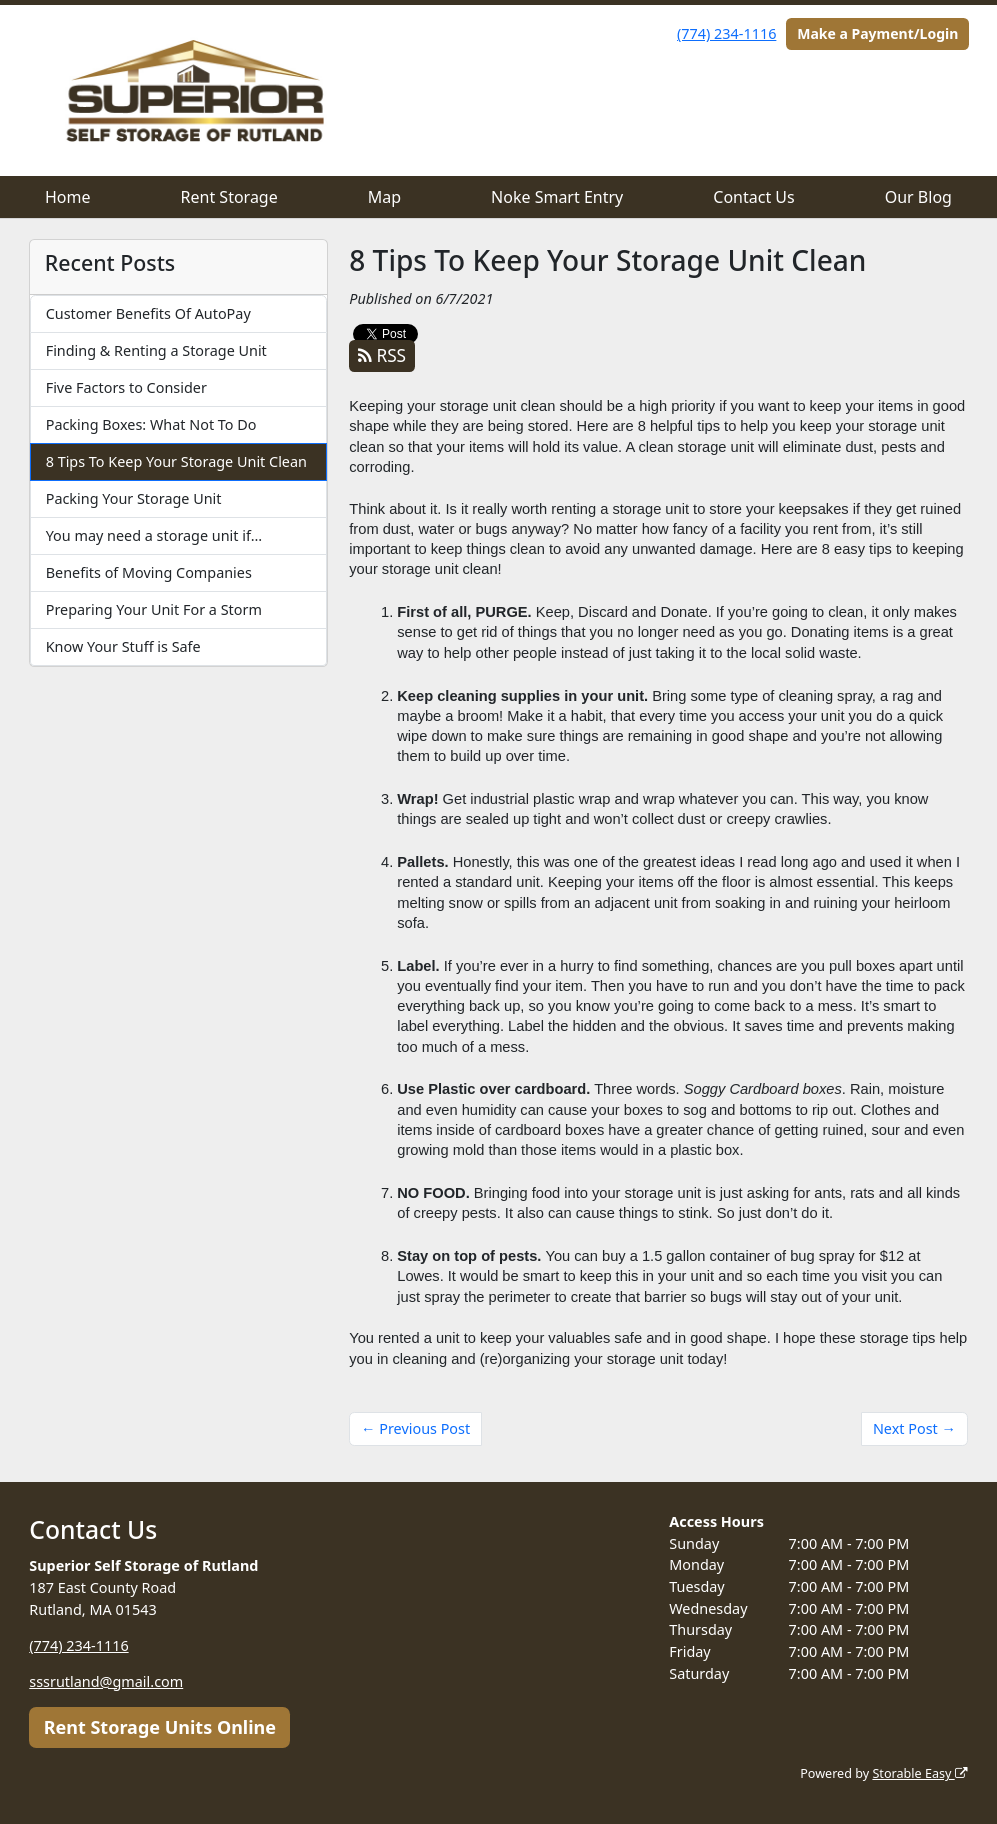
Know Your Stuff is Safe (123, 646)
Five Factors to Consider (126, 387)
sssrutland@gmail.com (106, 1681)
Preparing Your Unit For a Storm (154, 609)
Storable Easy (919, 1773)
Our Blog (918, 197)
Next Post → (914, 1428)
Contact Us (753, 197)
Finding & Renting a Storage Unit (156, 350)
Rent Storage (229, 197)
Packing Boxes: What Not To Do (151, 424)
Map (384, 197)
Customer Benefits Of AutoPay (148, 313)
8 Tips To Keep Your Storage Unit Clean (176, 461)
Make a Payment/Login (877, 33)
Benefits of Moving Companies (149, 572)
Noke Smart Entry (557, 197)
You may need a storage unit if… (154, 535)
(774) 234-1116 (726, 33)
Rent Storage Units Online (160, 1727)
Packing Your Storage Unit (134, 498)
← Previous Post (415, 1428)
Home (68, 197)
